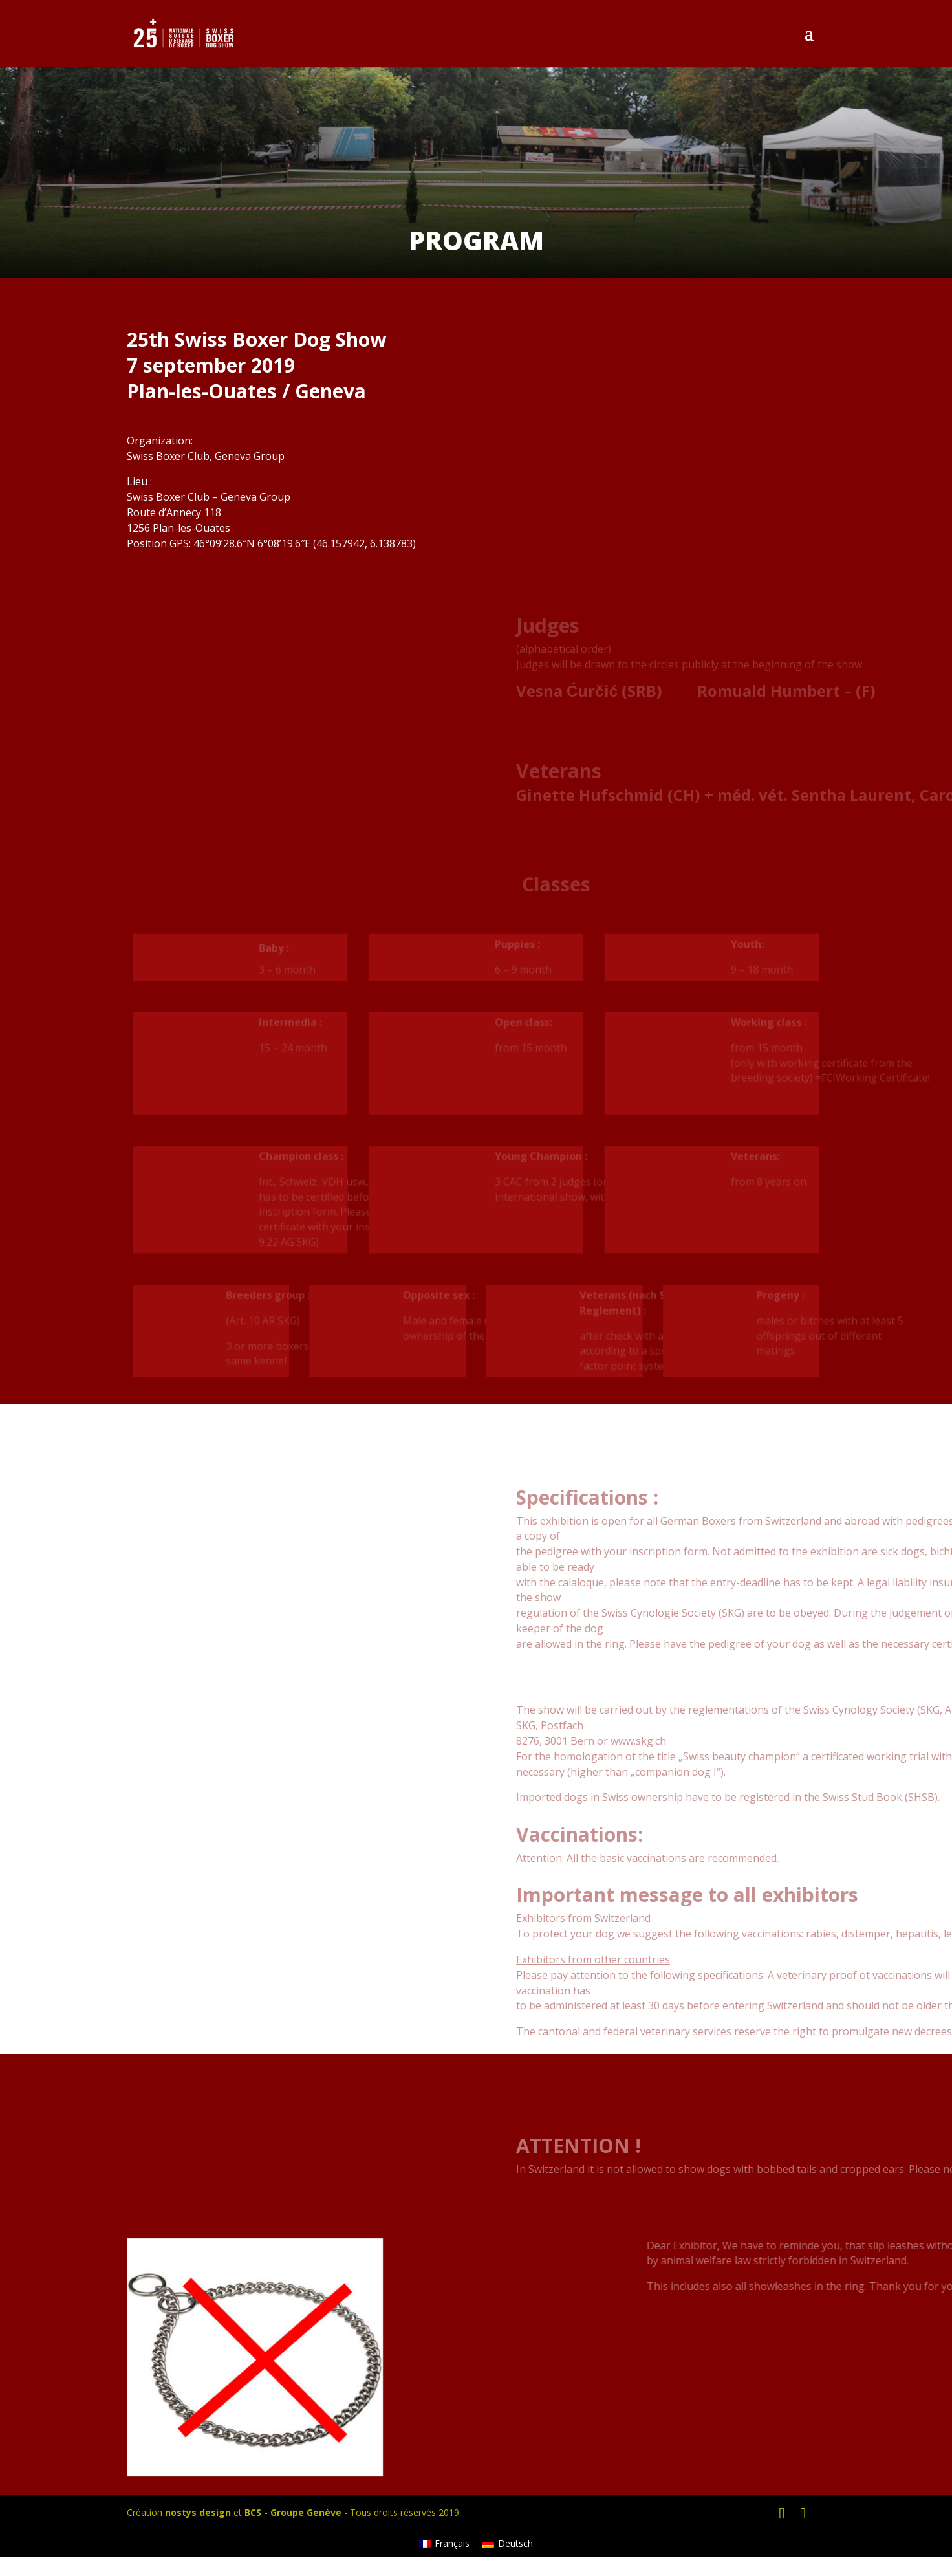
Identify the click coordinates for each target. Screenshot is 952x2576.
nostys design (198, 2512)
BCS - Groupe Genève (292, 2512)
